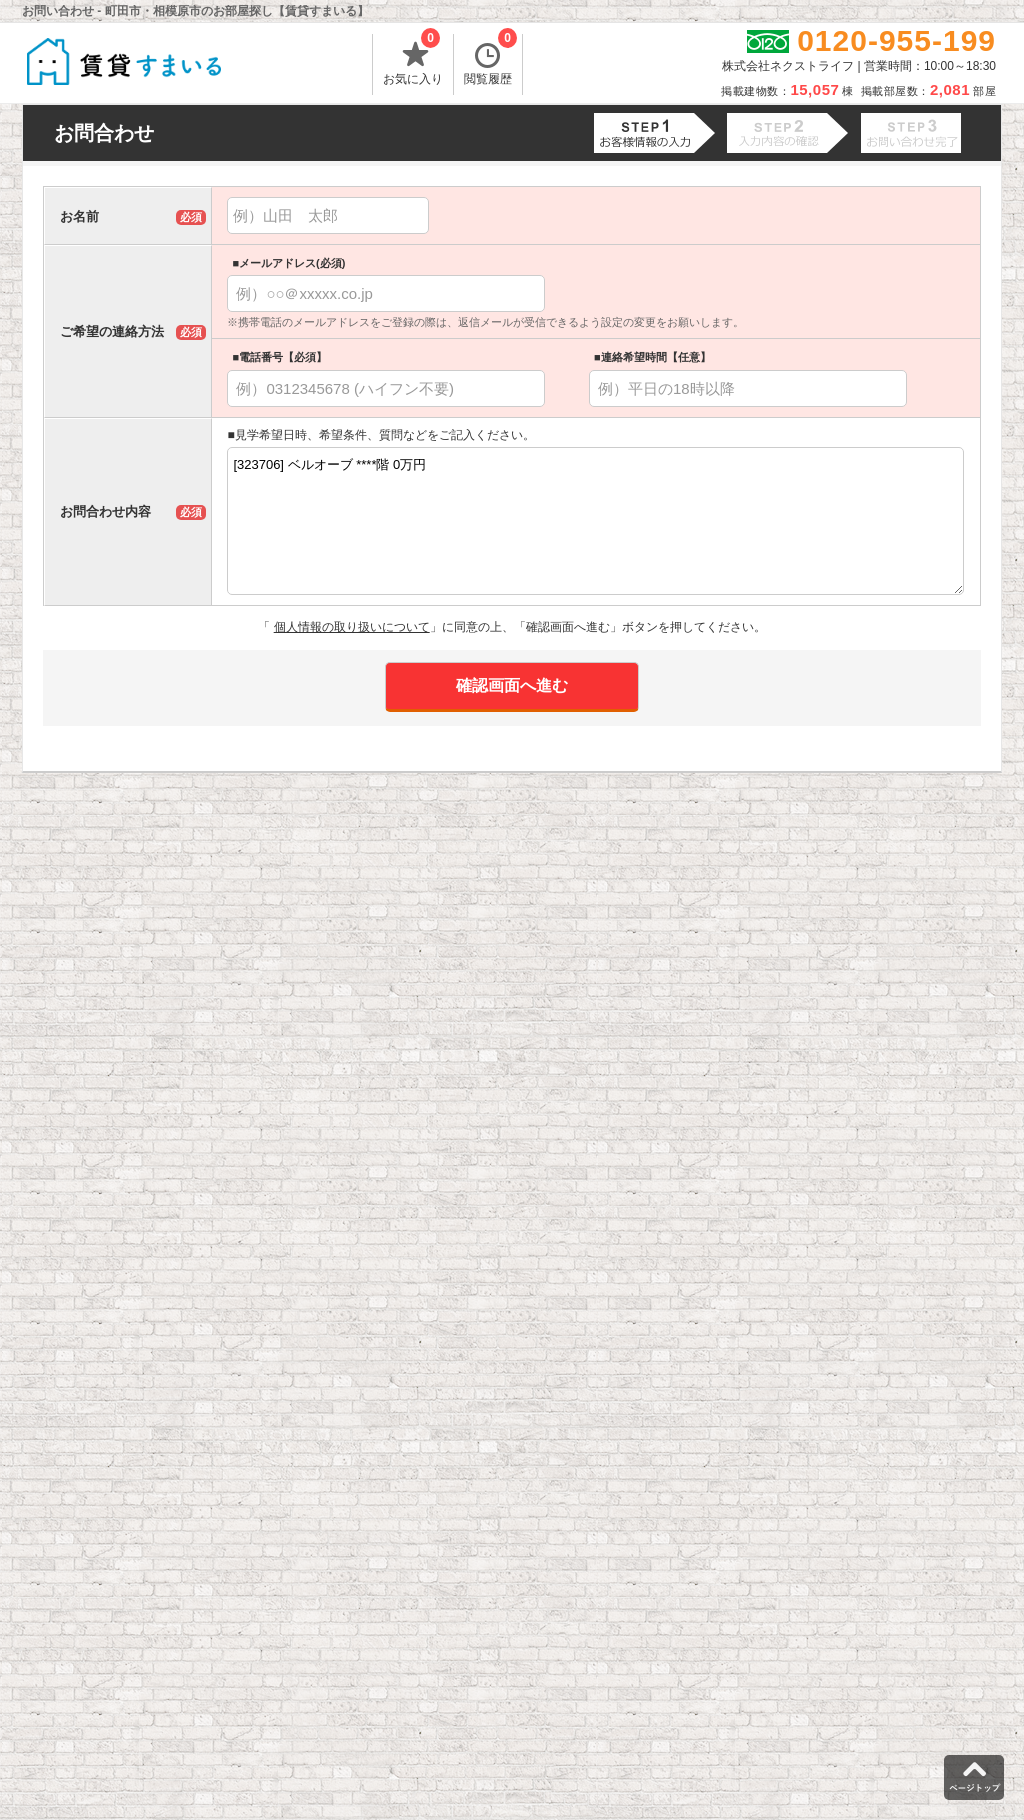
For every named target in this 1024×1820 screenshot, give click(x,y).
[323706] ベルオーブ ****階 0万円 (595, 521)
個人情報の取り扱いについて (352, 627)
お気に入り (413, 60)
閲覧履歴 (490, 60)
